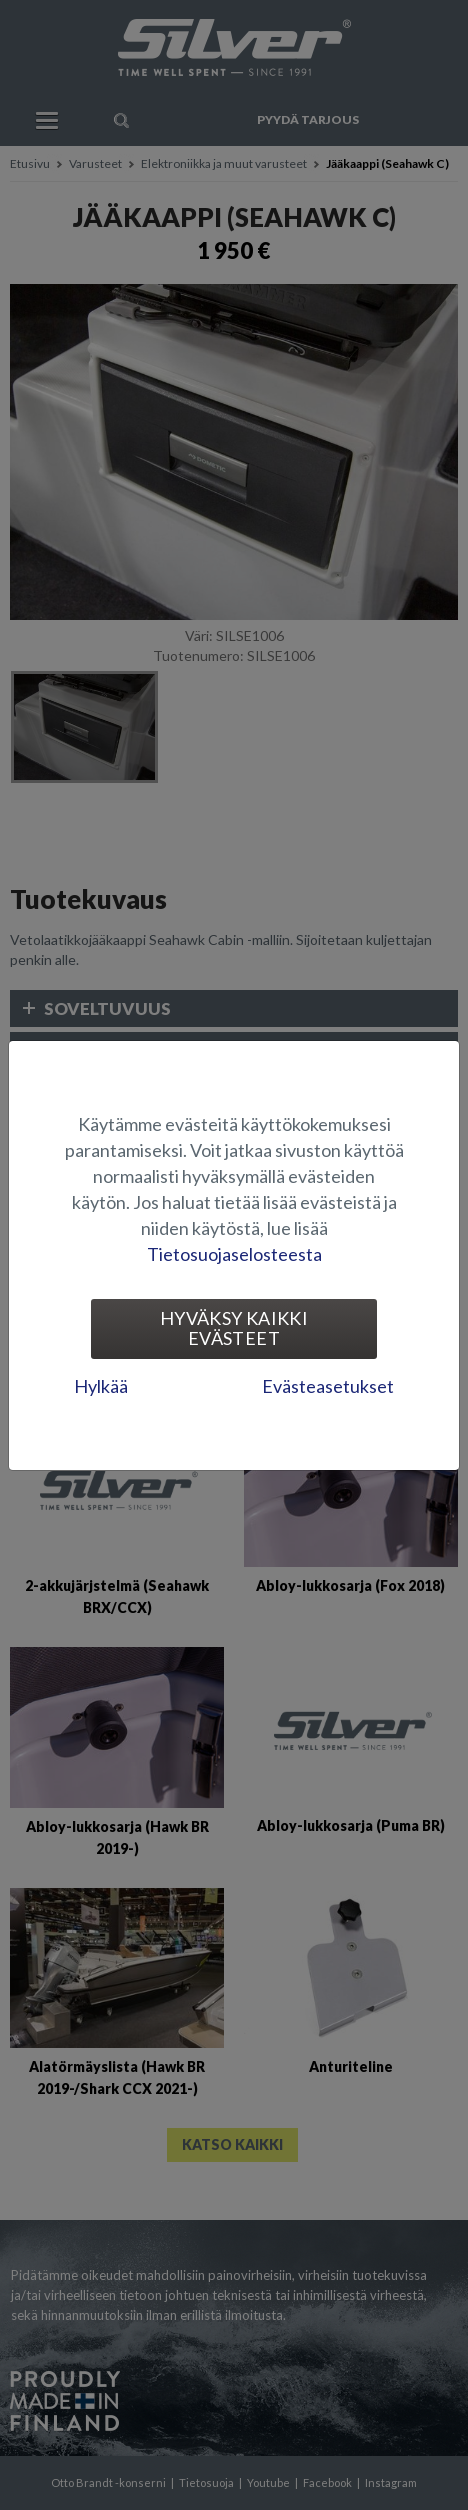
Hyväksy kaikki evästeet (234, 1328)
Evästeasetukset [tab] (328, 1386)
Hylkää (101, 1386)
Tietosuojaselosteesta (234, 1254)
